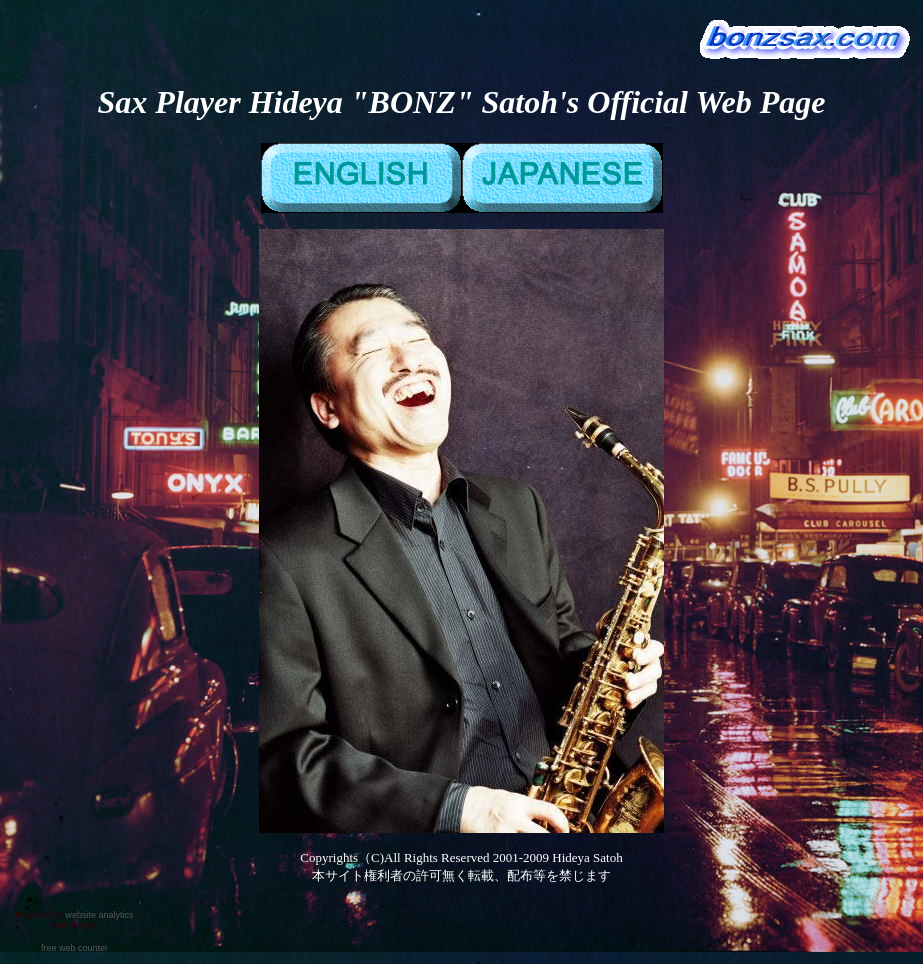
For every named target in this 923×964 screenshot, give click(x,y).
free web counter (74, 948)
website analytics (99, 915)
